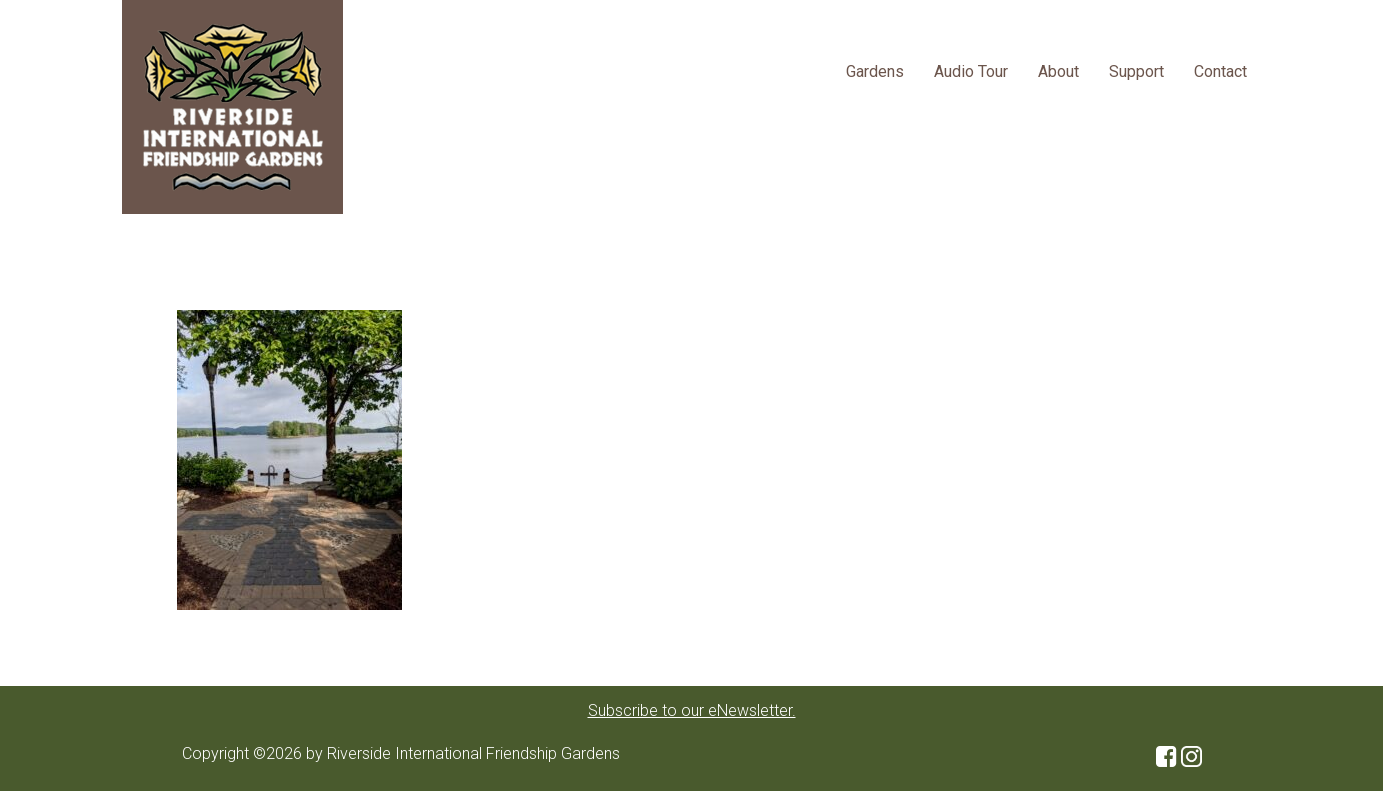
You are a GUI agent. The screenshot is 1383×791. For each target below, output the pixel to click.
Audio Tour (971, 71)
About (1058, 71)
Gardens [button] (875, 71)
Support (1136, 71)
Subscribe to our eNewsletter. (692, 710)
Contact (1220, 71)
